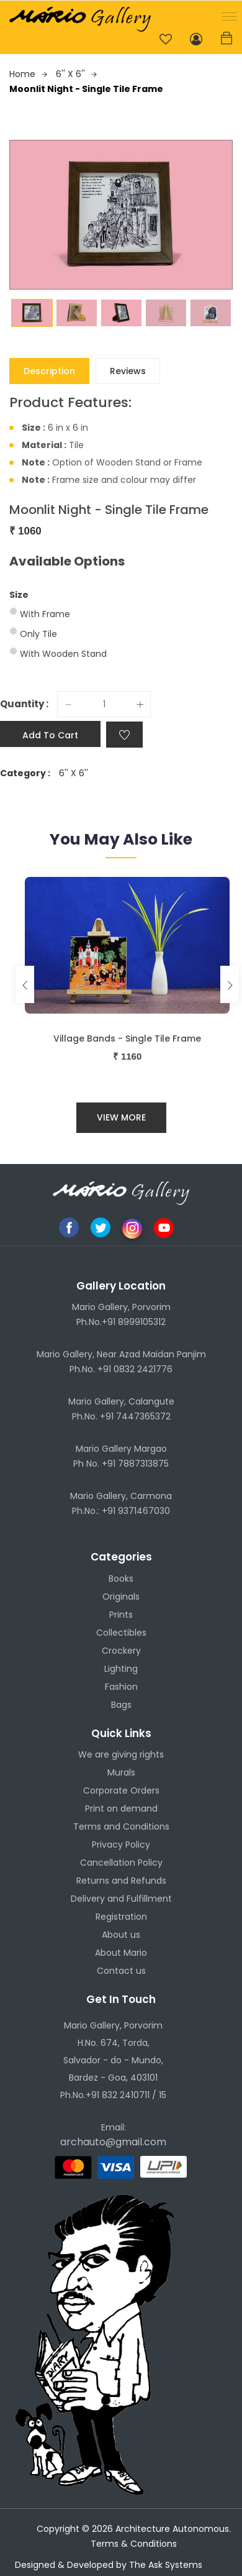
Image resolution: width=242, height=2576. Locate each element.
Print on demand (121, 1808)
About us (121, 1934)
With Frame (45, 614)
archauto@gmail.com (113, 2142)
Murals (121, 1772)
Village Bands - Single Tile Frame (127, 1038)
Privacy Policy (121, 1844)
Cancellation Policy (121, 1862)
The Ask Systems (165, 2565)
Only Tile (38, 634)
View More (121, 1117)
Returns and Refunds (121, 1880)
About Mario (121, 1952)
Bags (121, 1704)
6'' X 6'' (76, 74)
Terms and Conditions (121, 1826)
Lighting (121, 1668)
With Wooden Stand (63, 654)
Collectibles (121, 1632)
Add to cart (50, 735)
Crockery (121, 1650)
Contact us (121, 1970)
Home (28, 74)
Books (121, 1578)
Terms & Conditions (134, 2543)
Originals (121, 1596)
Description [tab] (49, 371)
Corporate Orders (121, 1790)
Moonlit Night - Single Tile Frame (86, 89)
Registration (121, 1916)
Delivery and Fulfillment (121, 1898)
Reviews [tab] (128, 371)
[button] (227, 15)
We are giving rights (121, 1754)
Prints (121, 1614)
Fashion (121, 1686)
